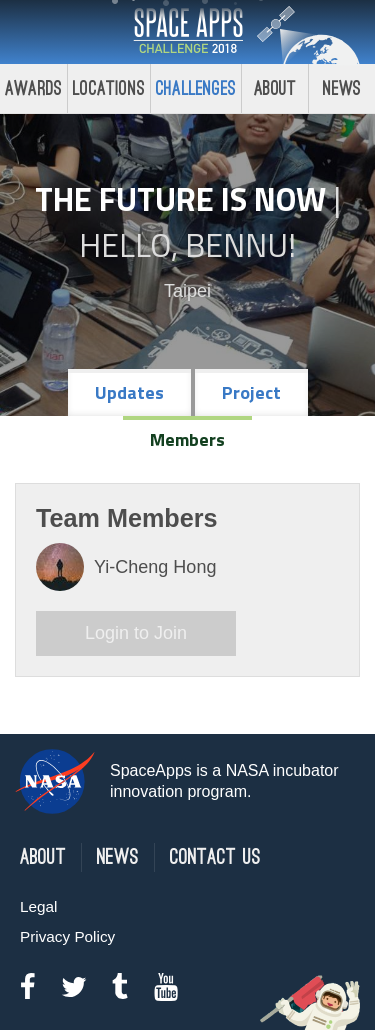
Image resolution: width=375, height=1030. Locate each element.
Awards (33, 88)
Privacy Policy (67, 936)
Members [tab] (187, 439)
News (118, 857)
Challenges (196, 88)
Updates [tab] (129, 392)
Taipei (187, 291)
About (275, 88)
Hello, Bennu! (187, 245)
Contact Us (215, 857)
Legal (38, 906)
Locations (109, 88)
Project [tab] (251, 392)
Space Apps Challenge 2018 (188, 32)
